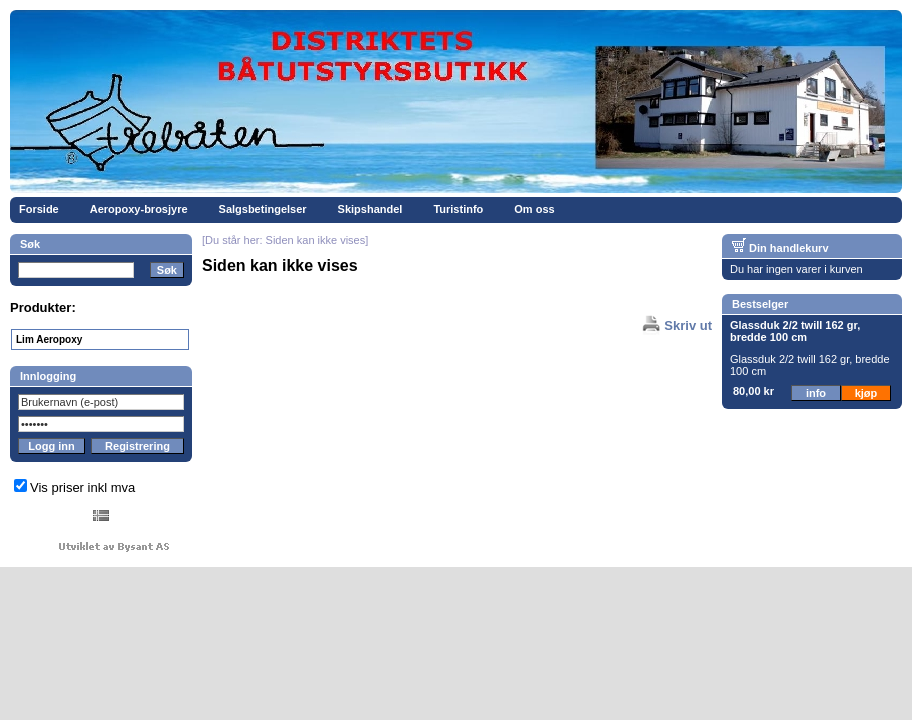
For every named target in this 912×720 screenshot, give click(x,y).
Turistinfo (458, 209)
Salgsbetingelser (263, 209)
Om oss (534, 209)
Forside (39, 209)
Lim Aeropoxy (49, 339)
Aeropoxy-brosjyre (139, 209)
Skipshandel (370, 209)
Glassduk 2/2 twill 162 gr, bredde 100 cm (795, 331)
